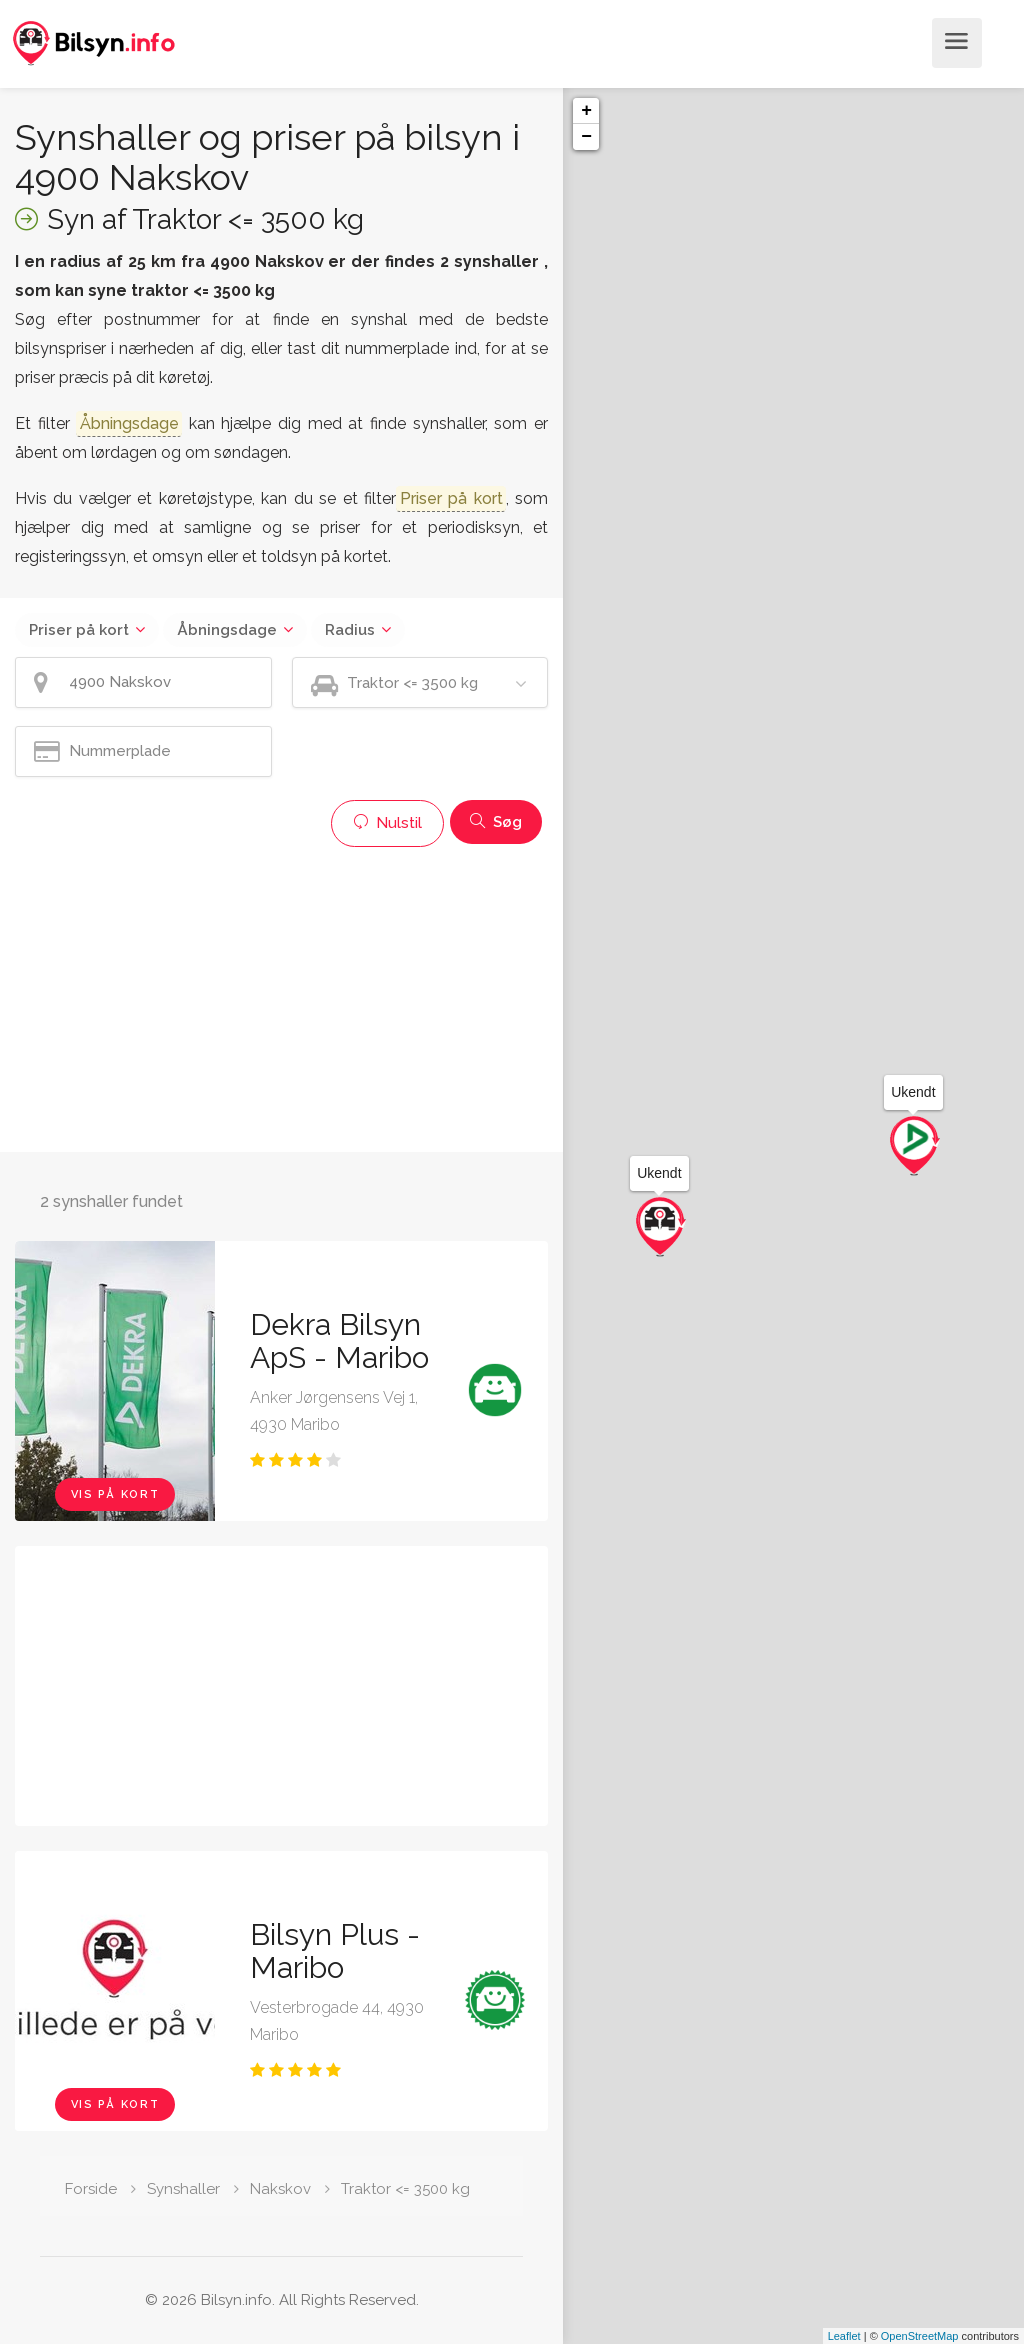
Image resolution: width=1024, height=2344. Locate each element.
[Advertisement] (281, 997)
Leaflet (844, 2336)
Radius (350, 630)
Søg (496, 822)
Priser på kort (79, 630)
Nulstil (387, 823)
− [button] (586, 137)
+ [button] (586, 111)
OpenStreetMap (920, 2336)
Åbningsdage (227, 630)
